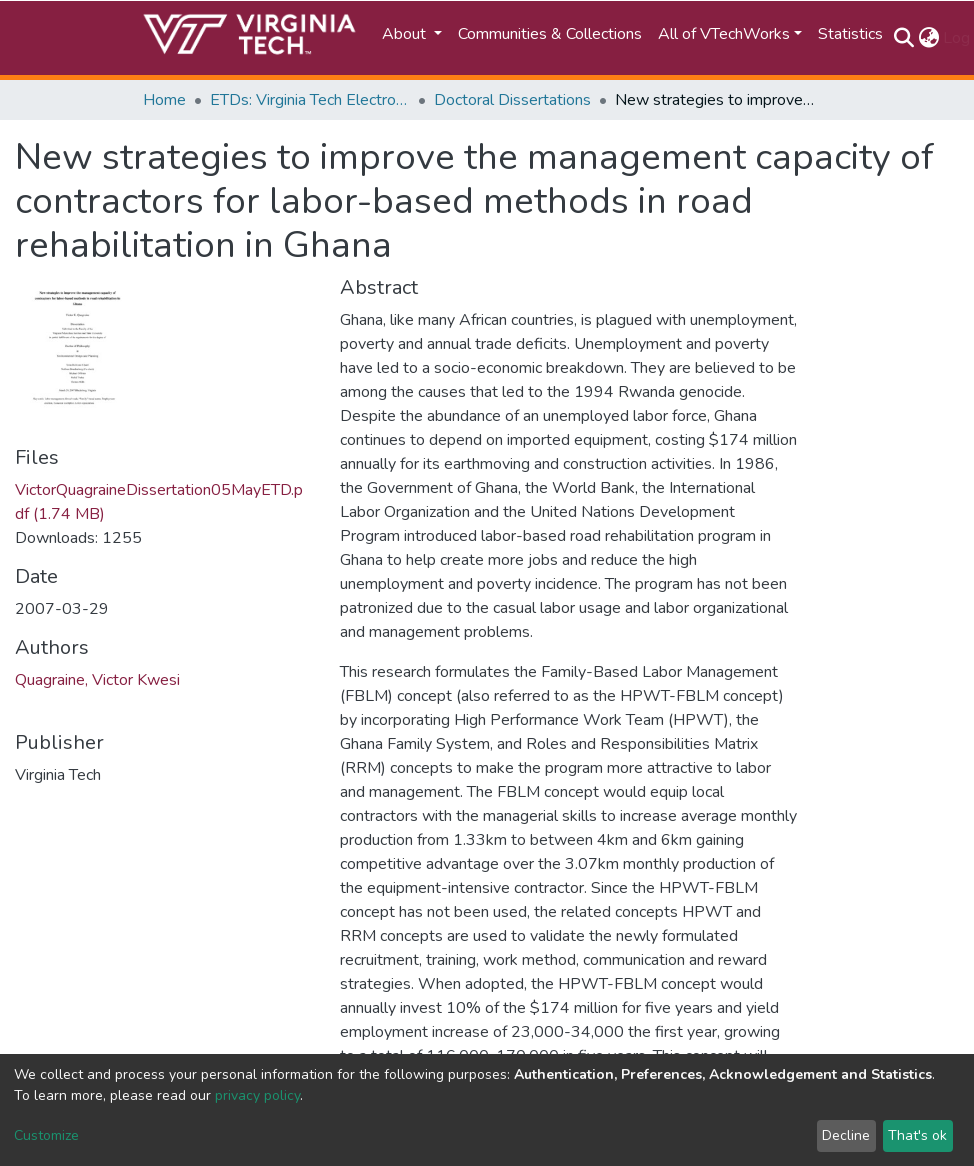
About (406, 34)
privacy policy (257, 1095)
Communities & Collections (550, 34)
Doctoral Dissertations (512, 100)
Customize (46, 1135)
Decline (846, 1135)
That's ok (917, 1135)
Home (164, 100)
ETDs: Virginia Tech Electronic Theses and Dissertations (310, 100)
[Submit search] (903, 38)
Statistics (850, 34)
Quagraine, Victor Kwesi (97, 680)
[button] (928, 38)
